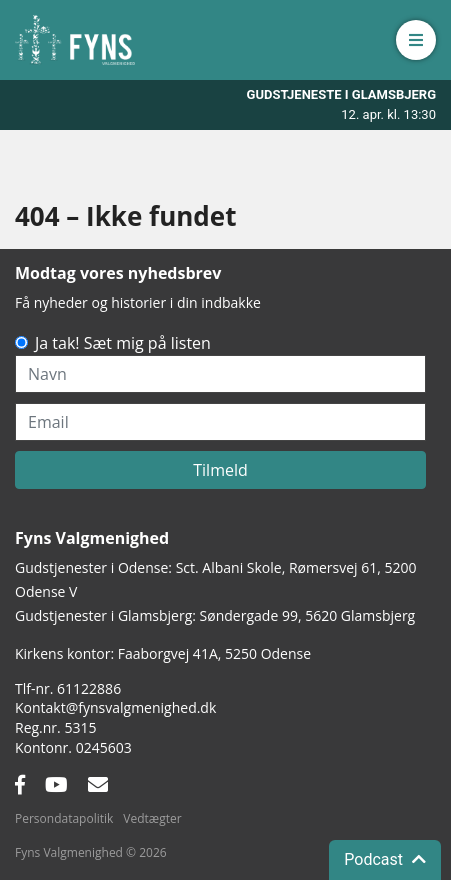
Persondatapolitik (64, 818)
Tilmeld (220, 470)
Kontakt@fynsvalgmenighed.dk (115, 707)
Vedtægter (152, 818)
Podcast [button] (385, 859)
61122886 (89, 688)
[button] (416, 40)
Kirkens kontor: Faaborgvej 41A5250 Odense (163, 653)
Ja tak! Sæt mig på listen (123, 343)
